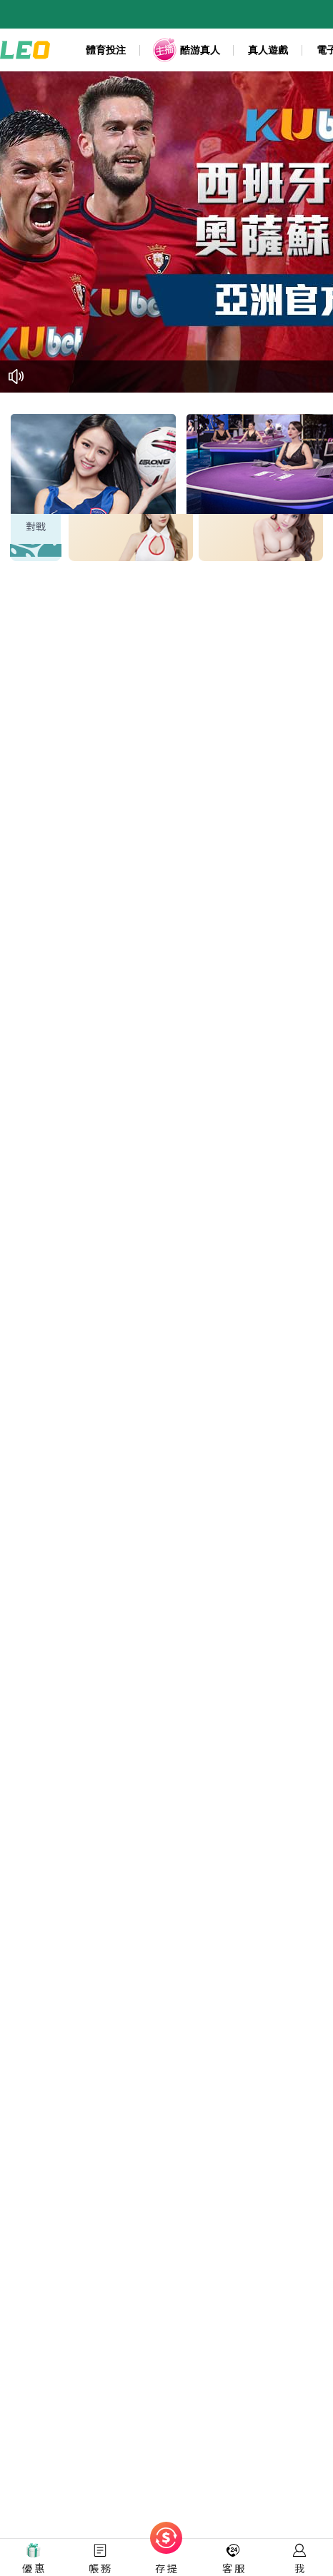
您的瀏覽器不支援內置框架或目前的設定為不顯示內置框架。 (166, 1288)
